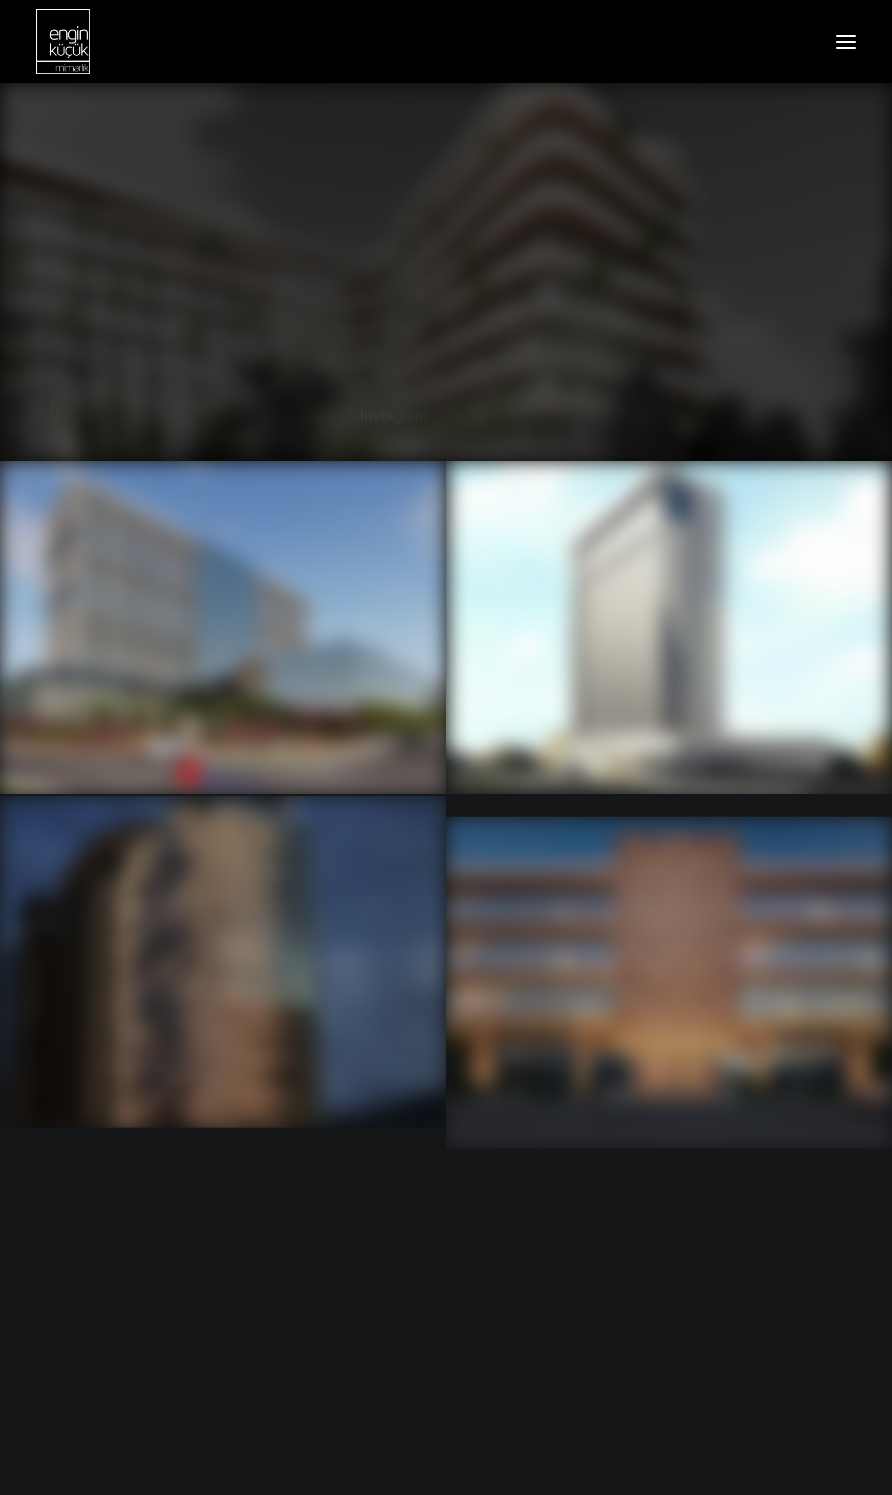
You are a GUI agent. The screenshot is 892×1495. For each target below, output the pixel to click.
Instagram (394, 416)
